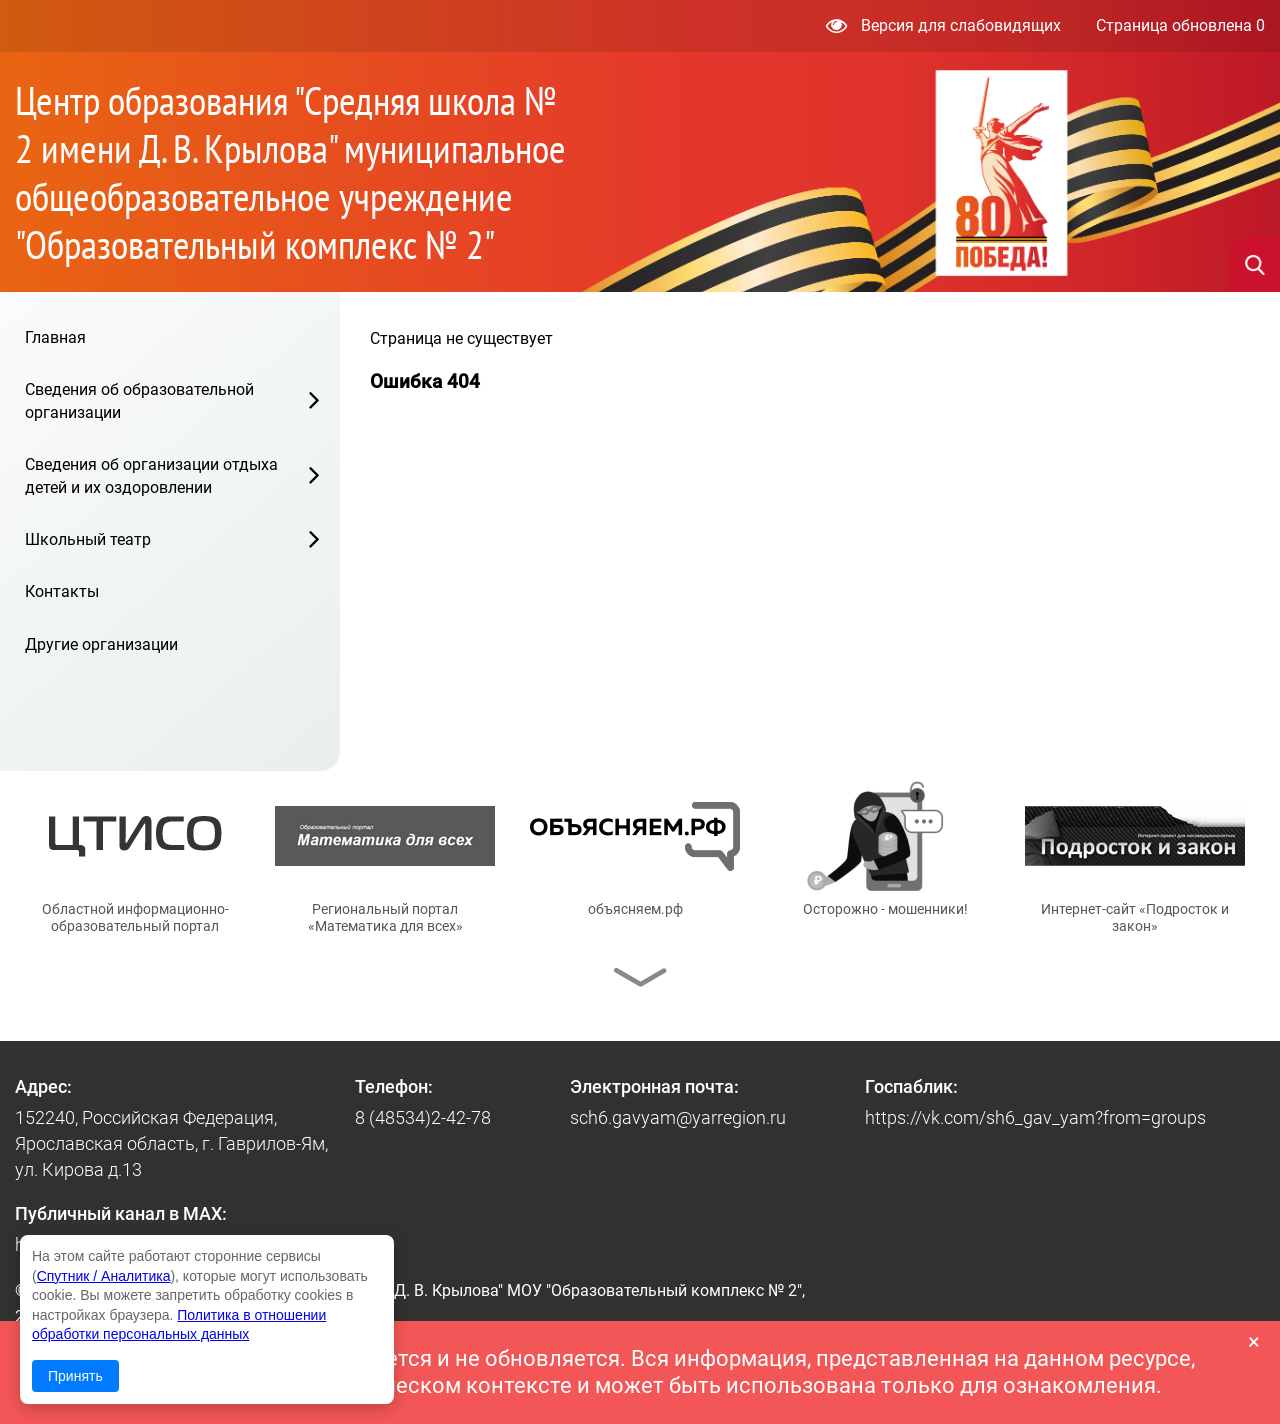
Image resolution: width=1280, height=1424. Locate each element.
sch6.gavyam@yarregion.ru (678, 1117)
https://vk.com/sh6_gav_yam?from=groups (1035, 1117)
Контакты (62, 591)
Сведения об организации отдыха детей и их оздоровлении (151, 475)
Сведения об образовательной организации (139, 400)
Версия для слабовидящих (943, 25)
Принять (75, 1376)
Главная (55, 337)
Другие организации (101, 644)
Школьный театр (88, 539)
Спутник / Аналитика (104, 1276)
